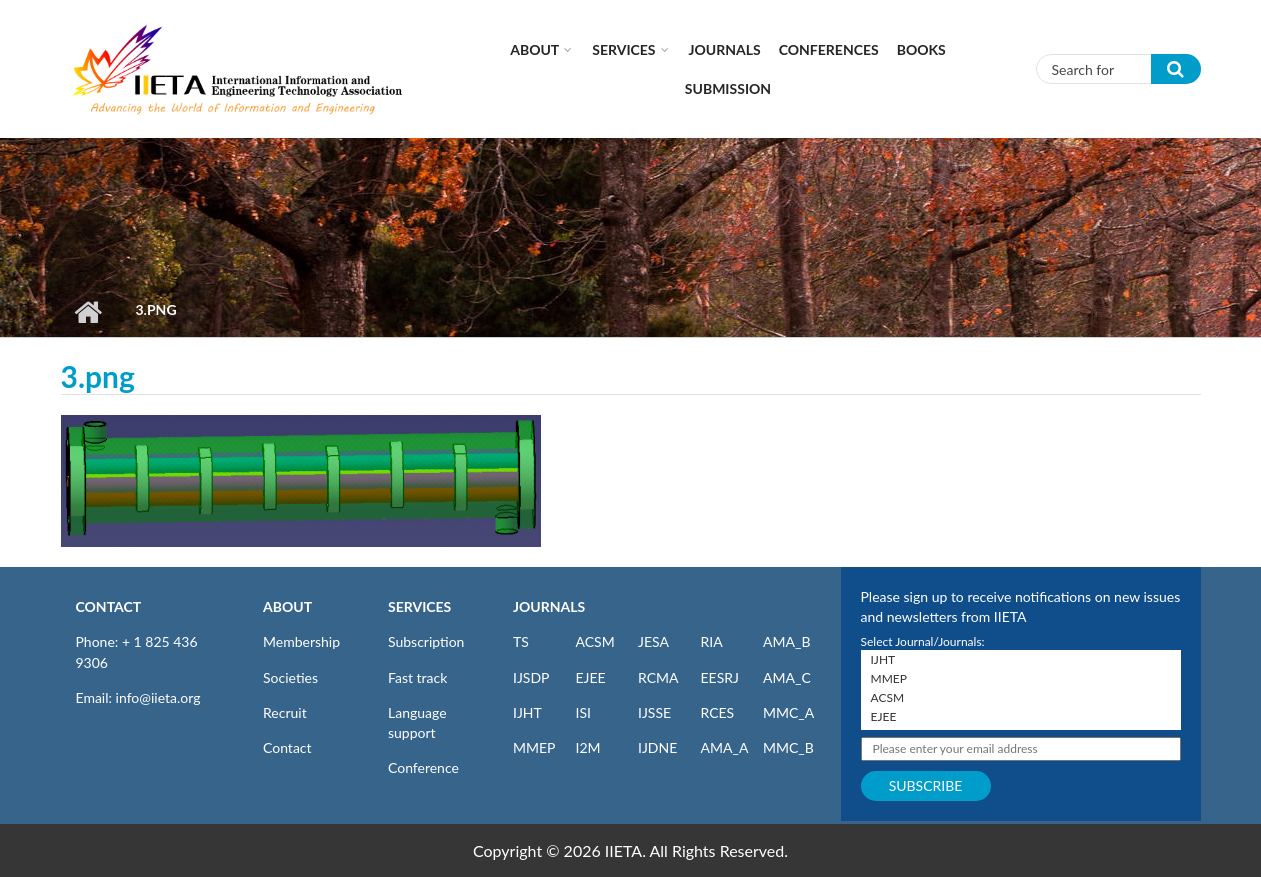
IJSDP (531, 677)
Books (921, 49)
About (534, 49)
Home (88, 312)
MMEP (534, 747)
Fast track (417, 677)
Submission (728, 88)
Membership (301, 641)
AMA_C (787, 677)
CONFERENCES (829, 49)
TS (521, 641)
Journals (725, 49)
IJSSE (654, 712)
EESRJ (720, 677)
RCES (718, 712)
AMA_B (786, 641)
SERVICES (419, 606)
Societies (290, 677)
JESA (653, 641)
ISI (583, 712)
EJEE (591, 677)
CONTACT (109, 606)
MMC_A (788, 712)
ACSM (595, 641)
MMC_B (788, 747)
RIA (712, 641)
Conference (423, 767)
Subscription (426, 641)
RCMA (658, 677)
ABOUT (287, 606)
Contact (287, 747)
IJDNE (657, 747)
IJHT (527, 712)
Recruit (285, 712)
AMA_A (725, 747)
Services (623, 49)
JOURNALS (549, 606)
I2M (588, 747)
